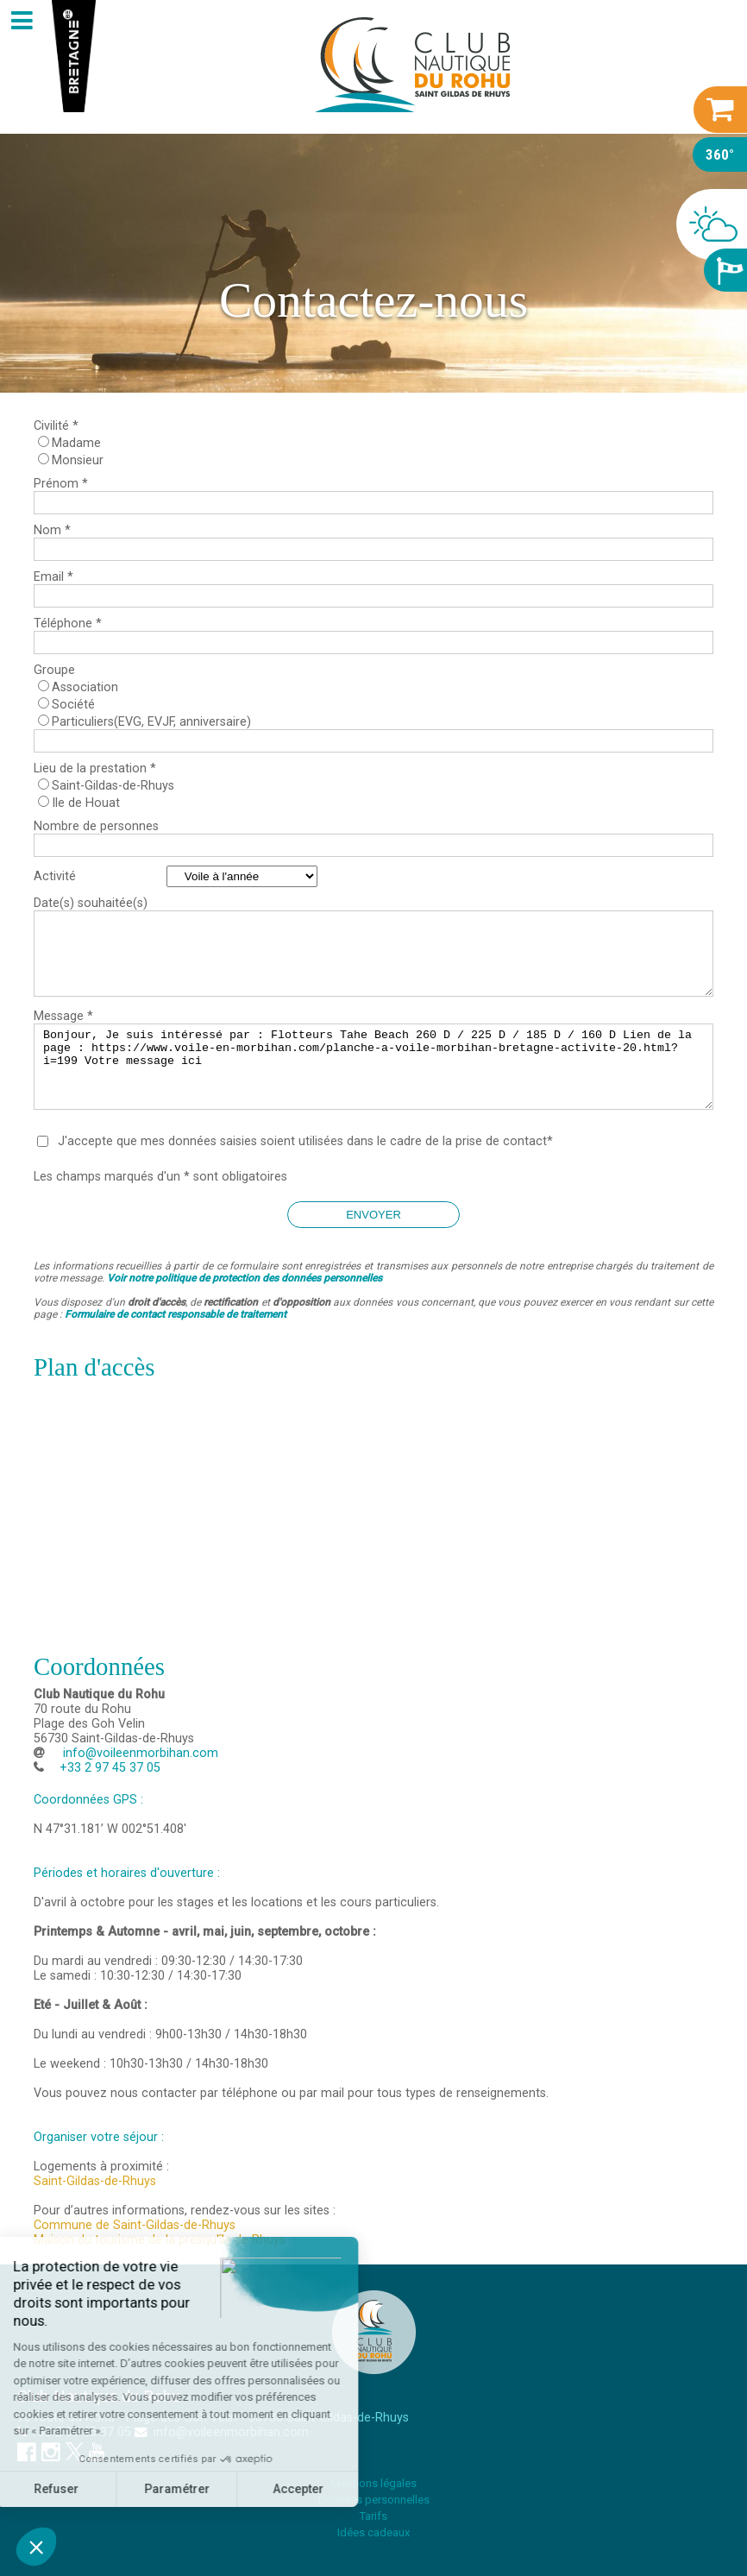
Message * (63, 1016)
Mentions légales (374, 2483)
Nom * (52, 530)
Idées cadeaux (373, 2532)
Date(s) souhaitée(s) (91, 903)
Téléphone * (68, 623)
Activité (55, 876)
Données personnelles (374, 2499)
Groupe (54, 670)
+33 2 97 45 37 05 (80, 2432)
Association (85, 687)
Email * (53, 577)
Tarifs (373, 2516)
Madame (76, 443)
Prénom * (61, 483)
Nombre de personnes (96, 826)
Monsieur (78, 460)
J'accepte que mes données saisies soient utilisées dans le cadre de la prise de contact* (305, 1141)
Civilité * (56, 426)
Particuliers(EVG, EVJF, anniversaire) (151, 722)
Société (73, 704)
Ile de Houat (86, 803)
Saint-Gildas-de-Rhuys (113, 785)
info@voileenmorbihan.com (139, 1753)
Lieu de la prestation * (95, 768)
